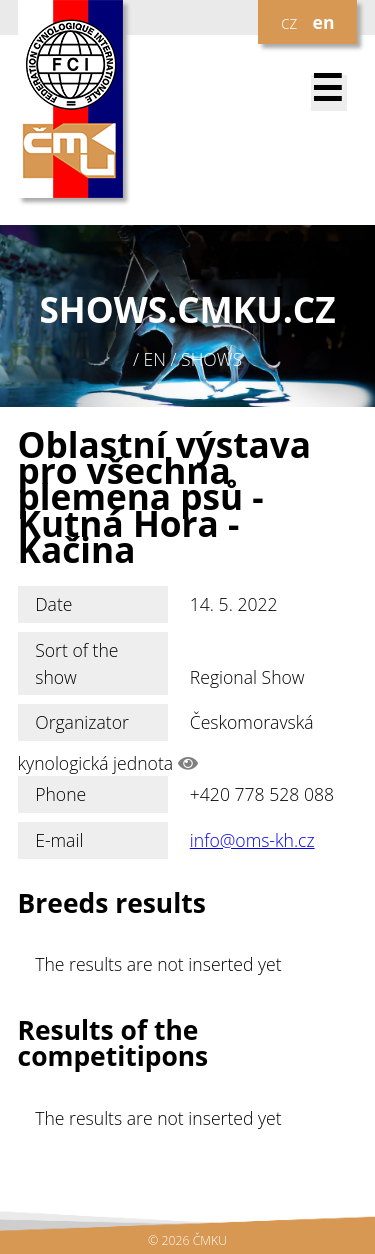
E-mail (59, 840)
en (324, 22)
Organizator (82, 722)
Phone (60, 794)
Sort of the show (76, 663)
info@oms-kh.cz (252, 840)
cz (289, 22)
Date (53, 604)
